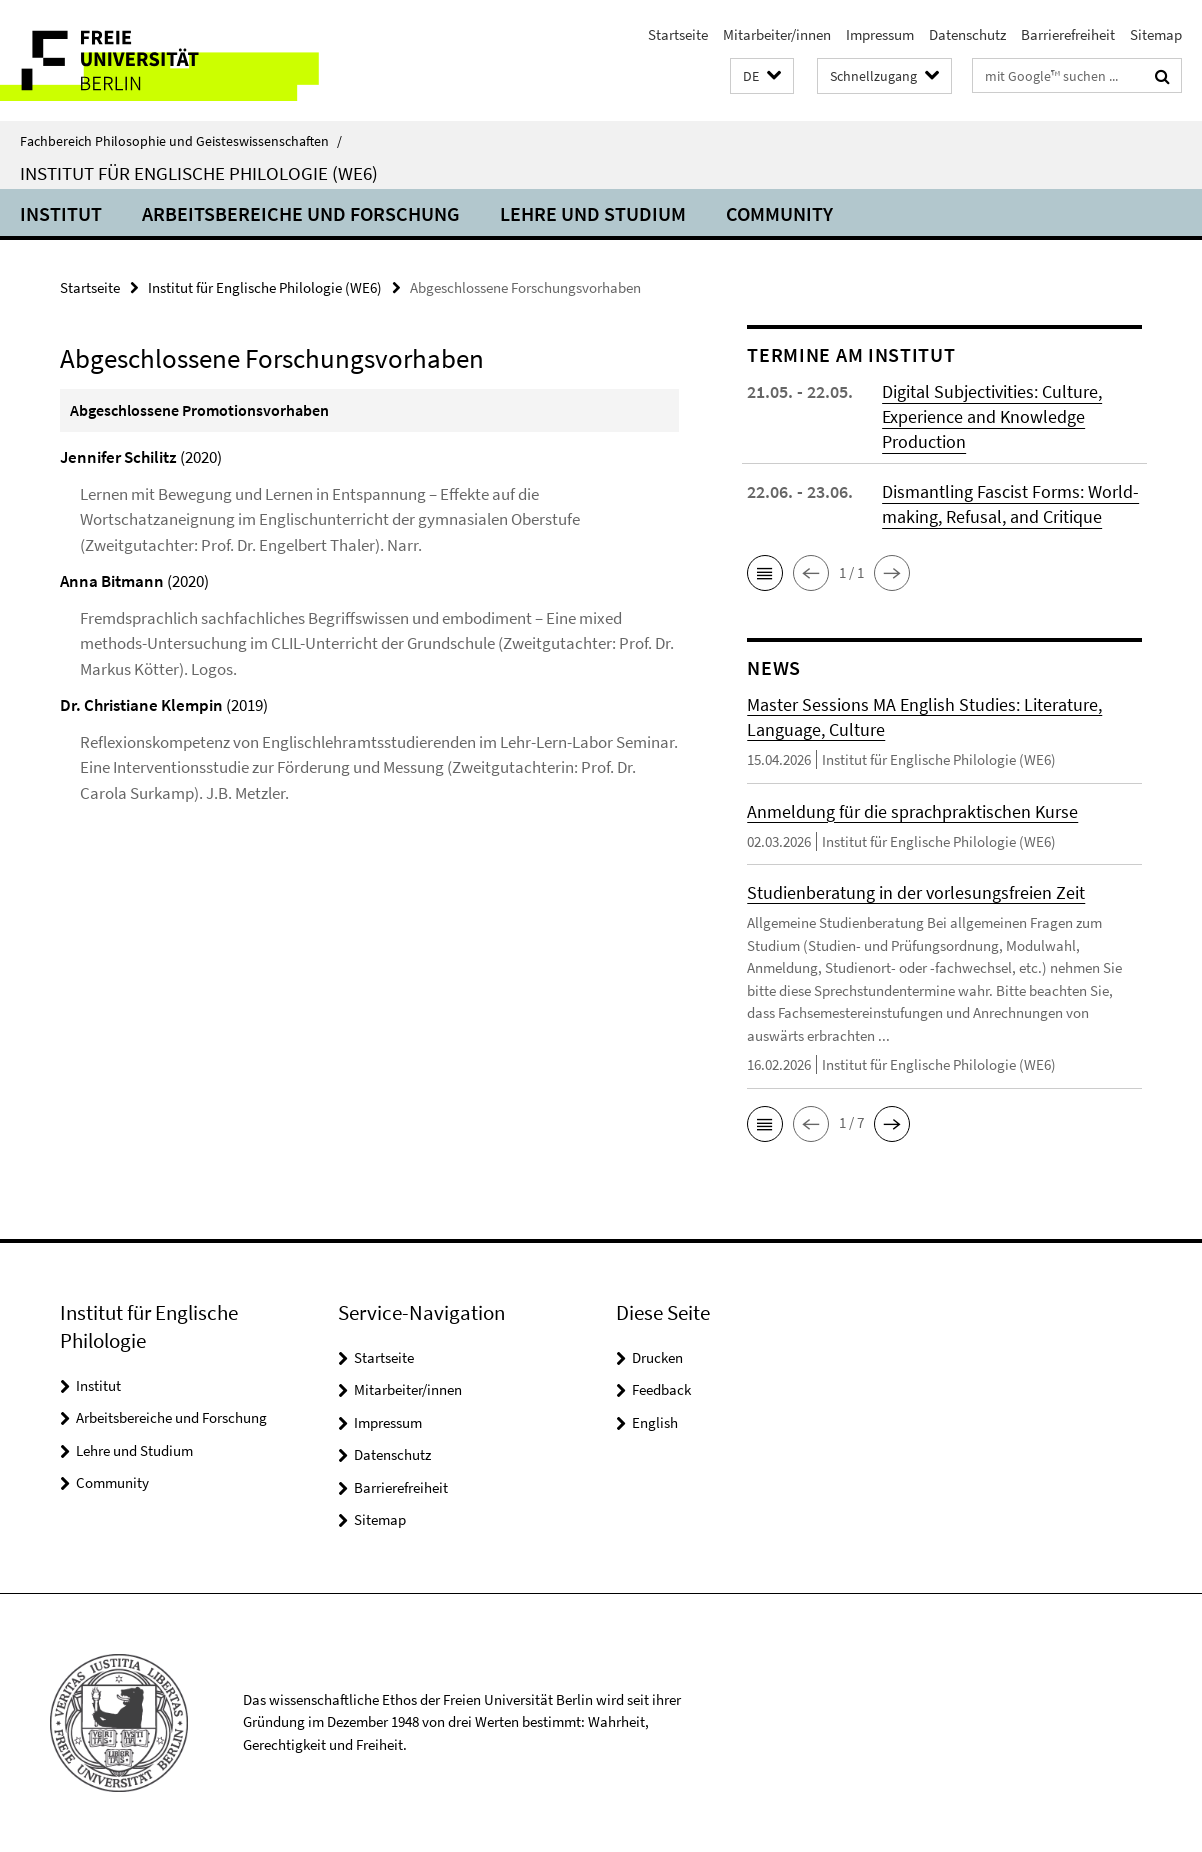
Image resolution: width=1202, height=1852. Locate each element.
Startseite (678, 34)
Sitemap (1156, 34)
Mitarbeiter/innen (777, 34)
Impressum (880, 34)
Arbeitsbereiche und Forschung (301, 213)
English (655, 1422)
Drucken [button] (657, 1357)
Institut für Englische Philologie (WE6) (199, 173)
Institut (61, 213)
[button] (762, 76)
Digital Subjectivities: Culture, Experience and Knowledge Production (992, 416)
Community (779, 213)
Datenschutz (967, 34)
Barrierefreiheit (1068, 34)
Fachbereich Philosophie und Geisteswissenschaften (181, 141)
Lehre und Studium (593, 213)
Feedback (661, 1389)
